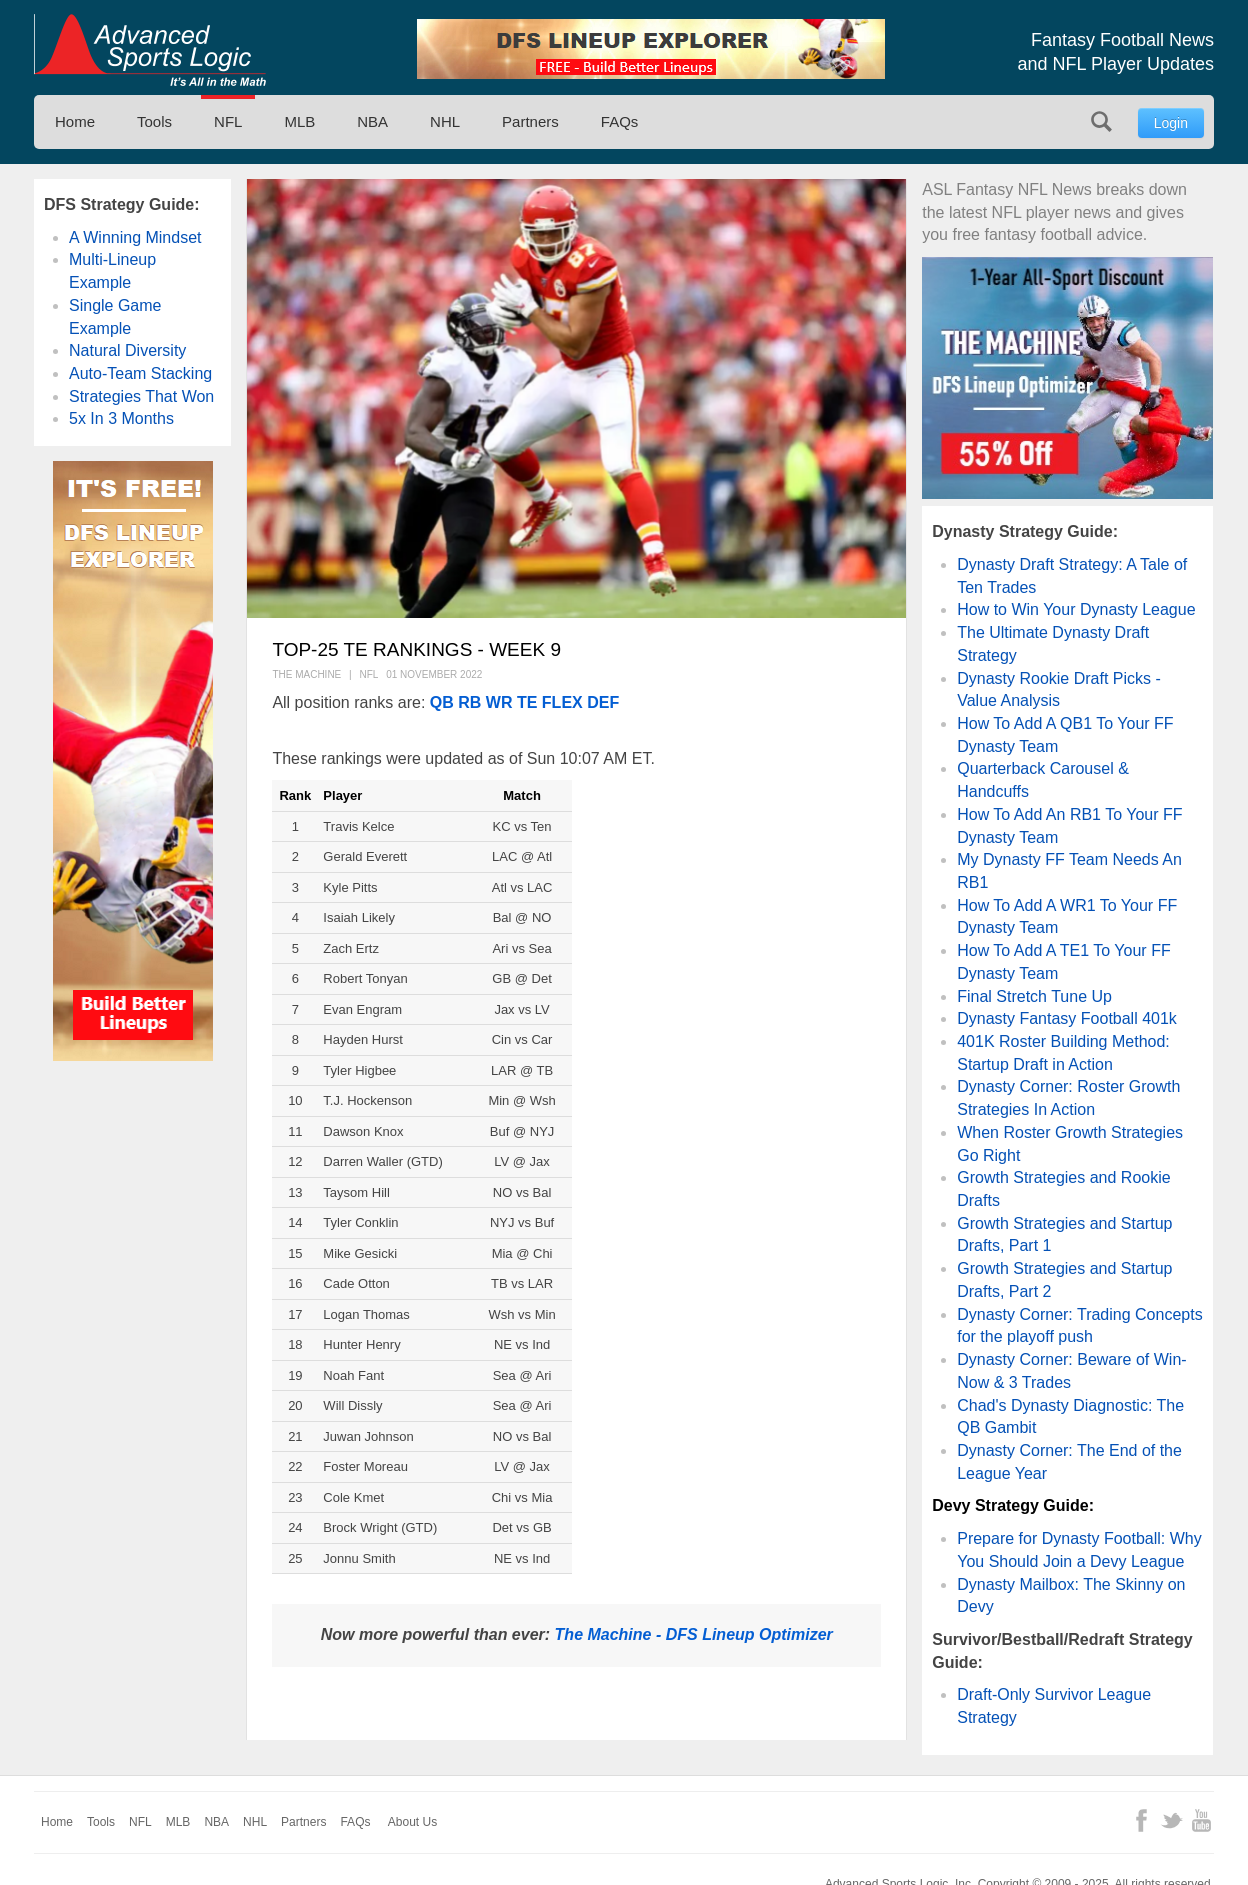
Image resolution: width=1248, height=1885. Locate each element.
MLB (299, 121)
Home (75, 121)
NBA (372, 121)
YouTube (1201, 1820)
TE (527, 702)
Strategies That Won (141, 396)
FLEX (562, 702)
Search (1101, 121)
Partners (530, 121)
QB (442, 702)
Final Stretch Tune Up (1034, 996)
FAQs (620, 121)
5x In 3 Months (121, 418)
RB (469, 702)
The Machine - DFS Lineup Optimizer (694, 1634)
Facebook (1141, 1820)
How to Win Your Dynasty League (1076, 609)
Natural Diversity (127, 350)
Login (1171, 123)
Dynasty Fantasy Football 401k (1067, 1018)
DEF (603, 702)
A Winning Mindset (135, 237)
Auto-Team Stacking (140, 373)
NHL (445, 121)
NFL (228, 121)
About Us (412, 1822)
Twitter (1171, 1820)
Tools (154, 121)
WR (499, 702)
